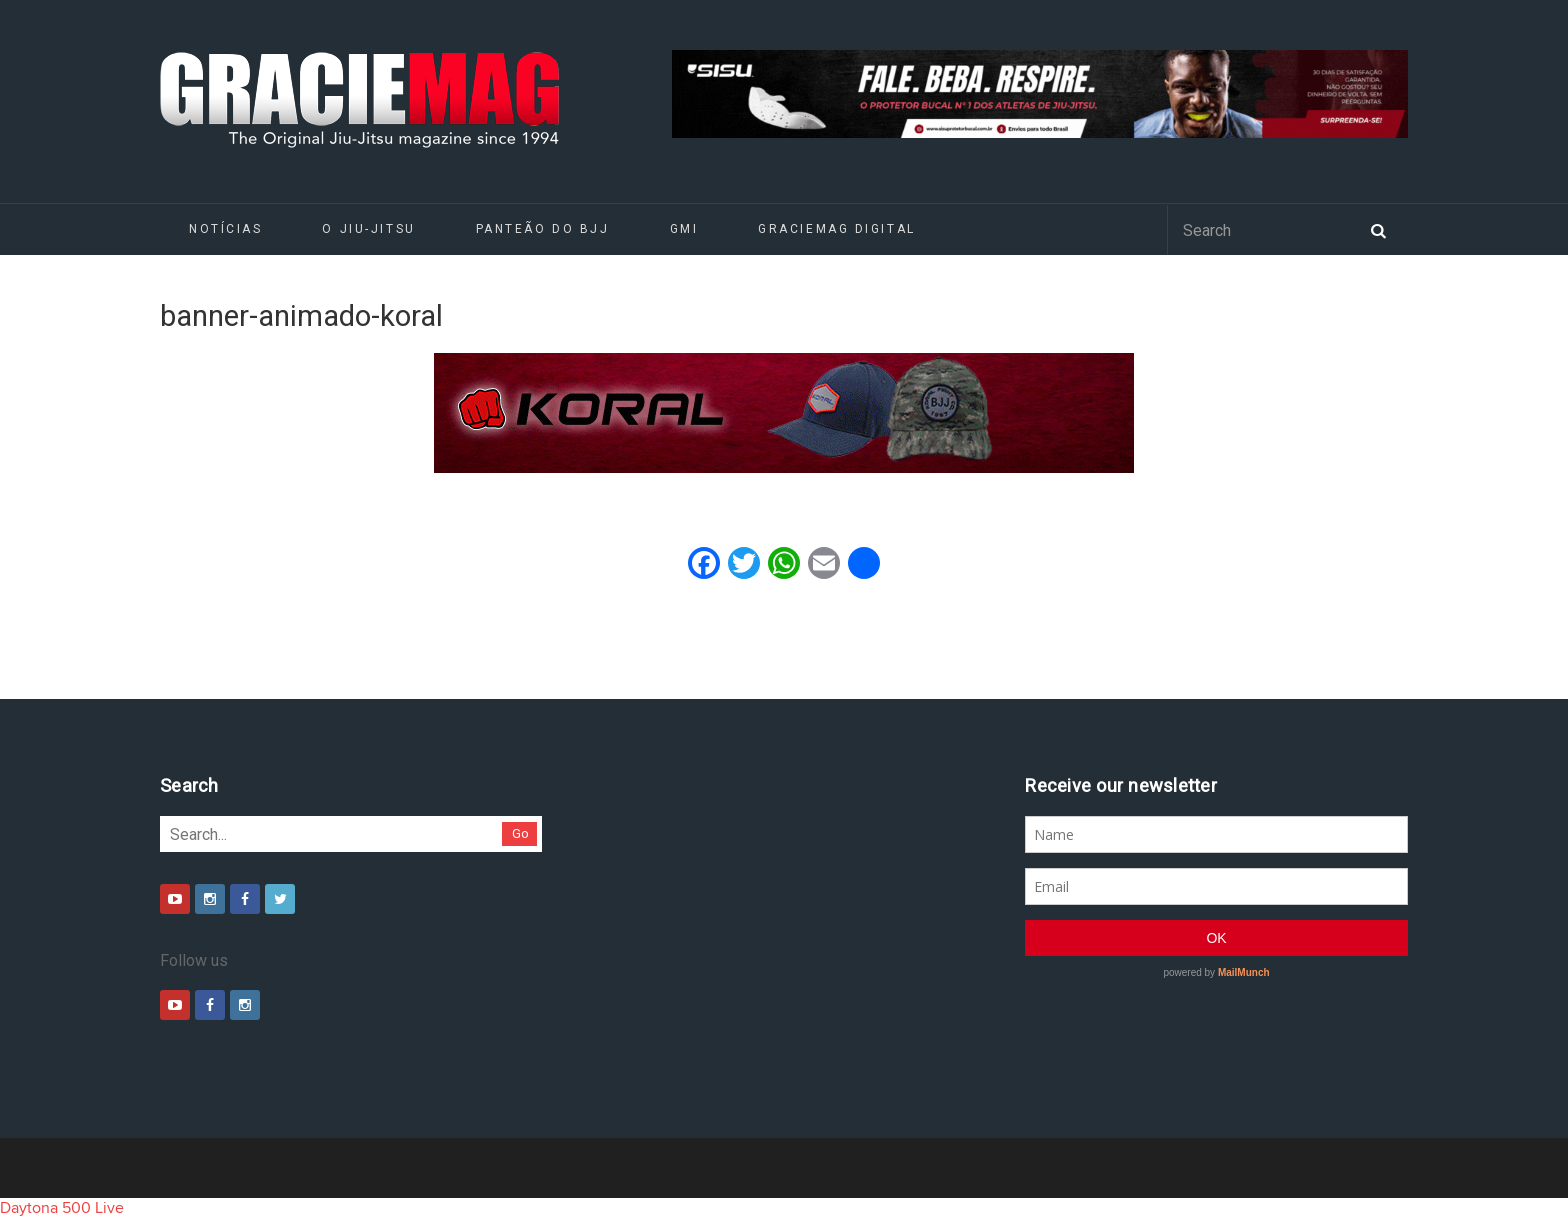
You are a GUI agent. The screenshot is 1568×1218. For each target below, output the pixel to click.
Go (520, 833)
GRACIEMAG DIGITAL (837, 229)
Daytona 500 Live (62, 1208)
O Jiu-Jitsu (368, 229)
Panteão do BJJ (543, 229)
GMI (684, 229)
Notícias (225, 229)
